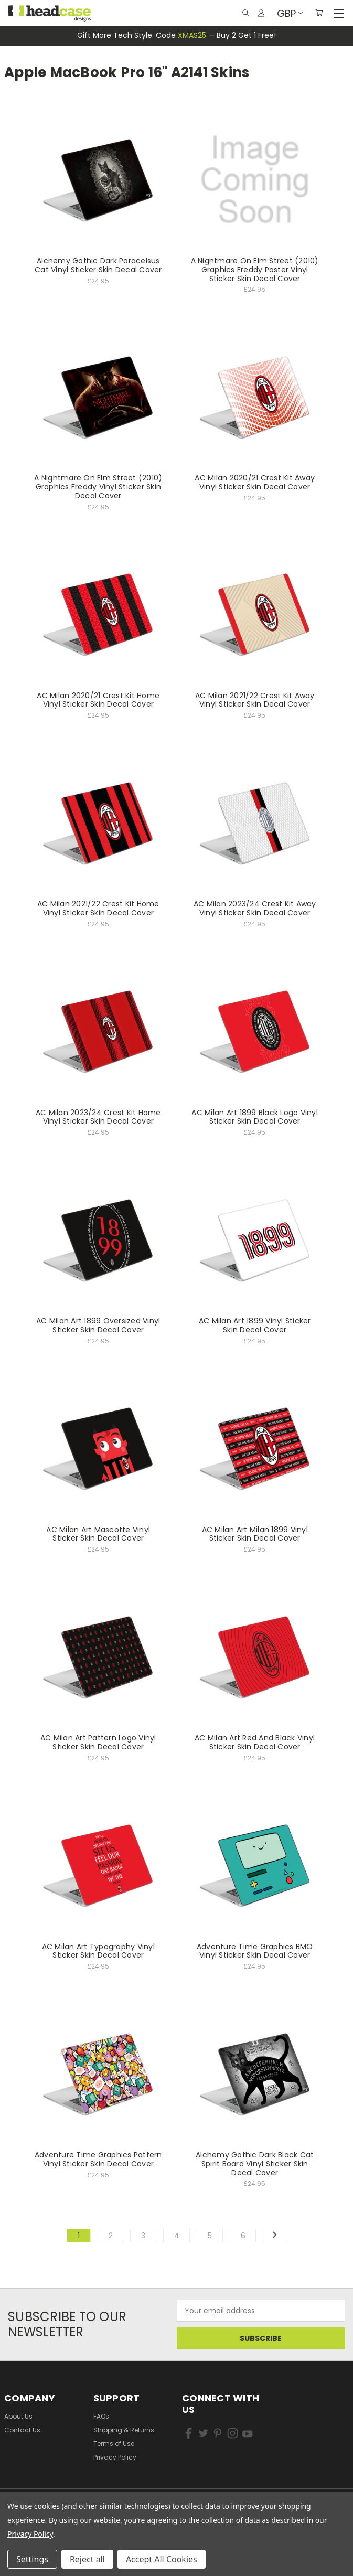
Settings (32, 2559)
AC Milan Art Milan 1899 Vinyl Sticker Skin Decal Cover (255, 1534)
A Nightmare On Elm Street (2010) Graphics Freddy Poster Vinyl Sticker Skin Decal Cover (255, 269)
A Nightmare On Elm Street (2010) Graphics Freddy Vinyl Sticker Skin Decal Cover (98, 487)
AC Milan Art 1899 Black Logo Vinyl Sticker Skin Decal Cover (254, 1117)
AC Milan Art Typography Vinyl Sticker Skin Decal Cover (98, 1951)
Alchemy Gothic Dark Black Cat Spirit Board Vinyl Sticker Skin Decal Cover (255, 2164)
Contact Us (22, 2429)
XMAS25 (192, 35)
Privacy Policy (114, 2457)
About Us (18, 2416)
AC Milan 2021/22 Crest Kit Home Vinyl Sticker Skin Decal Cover (98, 908)
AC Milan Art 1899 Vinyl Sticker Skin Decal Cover (255, 1325)
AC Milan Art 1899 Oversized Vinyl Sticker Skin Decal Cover (98, 1325)
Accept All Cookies (161, 2559)
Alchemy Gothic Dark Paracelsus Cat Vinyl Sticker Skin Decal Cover (98, 265)
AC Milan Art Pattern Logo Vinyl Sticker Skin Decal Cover (98, 1742)
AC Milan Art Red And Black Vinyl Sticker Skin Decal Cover (255, 1742)
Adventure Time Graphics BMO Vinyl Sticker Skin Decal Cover (255, 1951)
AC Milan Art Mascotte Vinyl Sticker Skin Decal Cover (98, 1534)
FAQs (101, 2416)
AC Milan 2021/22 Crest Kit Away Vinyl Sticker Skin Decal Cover (255, 700)
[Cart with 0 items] (319, 13)
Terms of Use (113, 2443)
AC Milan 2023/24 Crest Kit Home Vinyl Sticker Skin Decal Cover (98, 1117)
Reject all (87, 2559)
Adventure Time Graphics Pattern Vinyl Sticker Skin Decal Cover (98, 2159)
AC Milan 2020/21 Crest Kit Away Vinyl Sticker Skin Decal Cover (255, 482)
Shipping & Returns (123, 2429)
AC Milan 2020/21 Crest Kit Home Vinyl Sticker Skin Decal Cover (98, 700)
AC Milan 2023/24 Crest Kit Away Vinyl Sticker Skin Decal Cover (255, 908)
